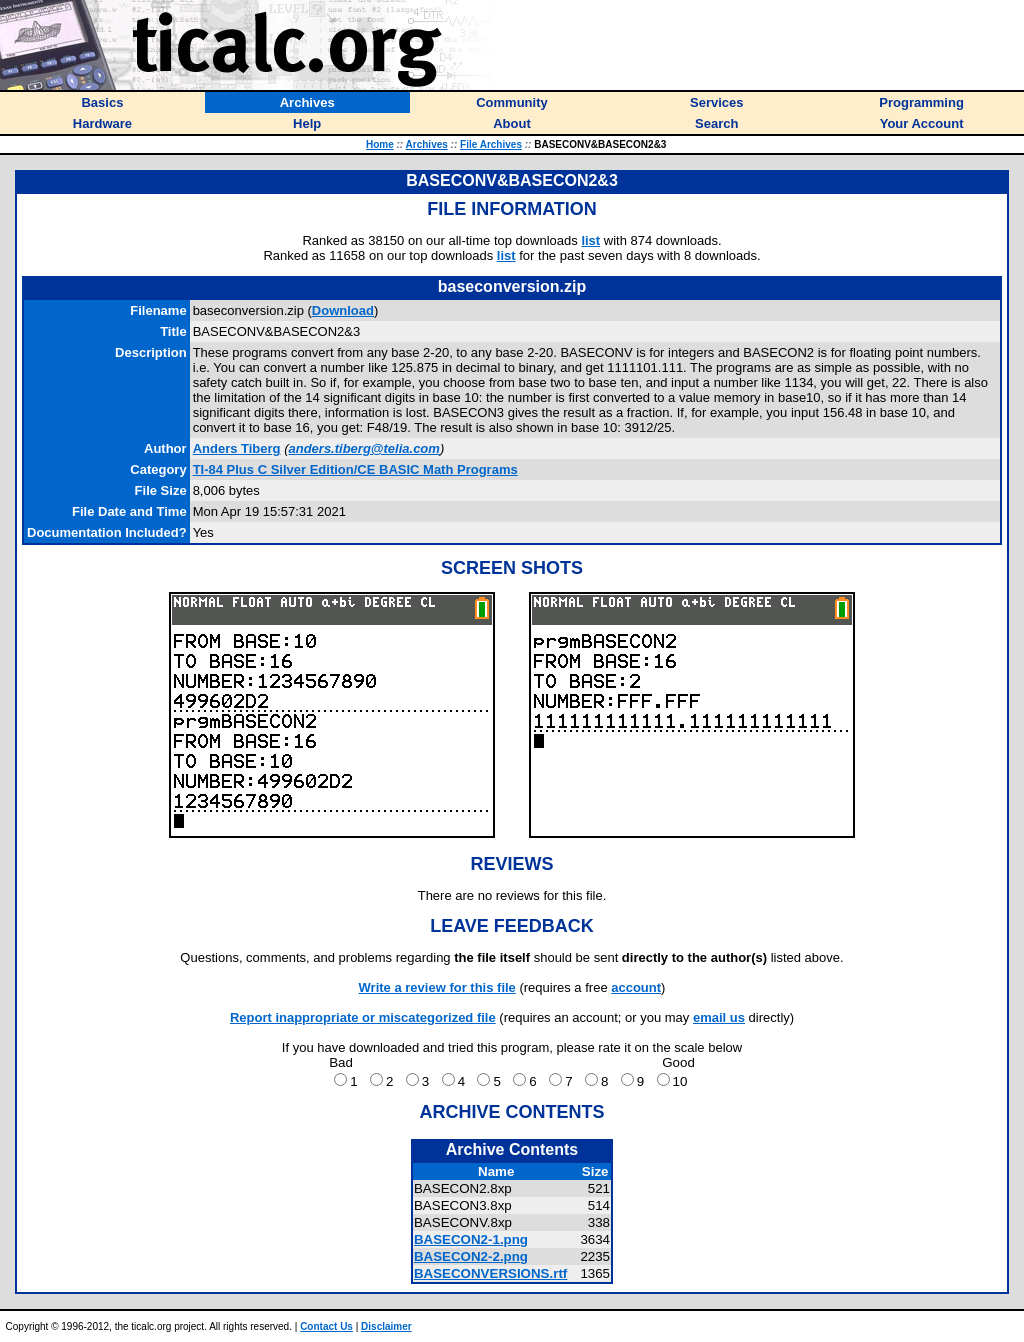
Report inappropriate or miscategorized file (363, 1017)
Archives (427, 144)
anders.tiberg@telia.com (363, 448)
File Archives (491, 144)
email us (719, 1017)
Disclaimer (386, 1326)
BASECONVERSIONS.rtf (490, 1273)
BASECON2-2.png (471, 1256)
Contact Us (326, 1326)
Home (380, 144)
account (636, 987)
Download (343, 310)
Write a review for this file (437, 987)
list (590, 240)
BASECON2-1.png (471, 1239)
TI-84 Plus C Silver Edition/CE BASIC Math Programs (355, 469)
